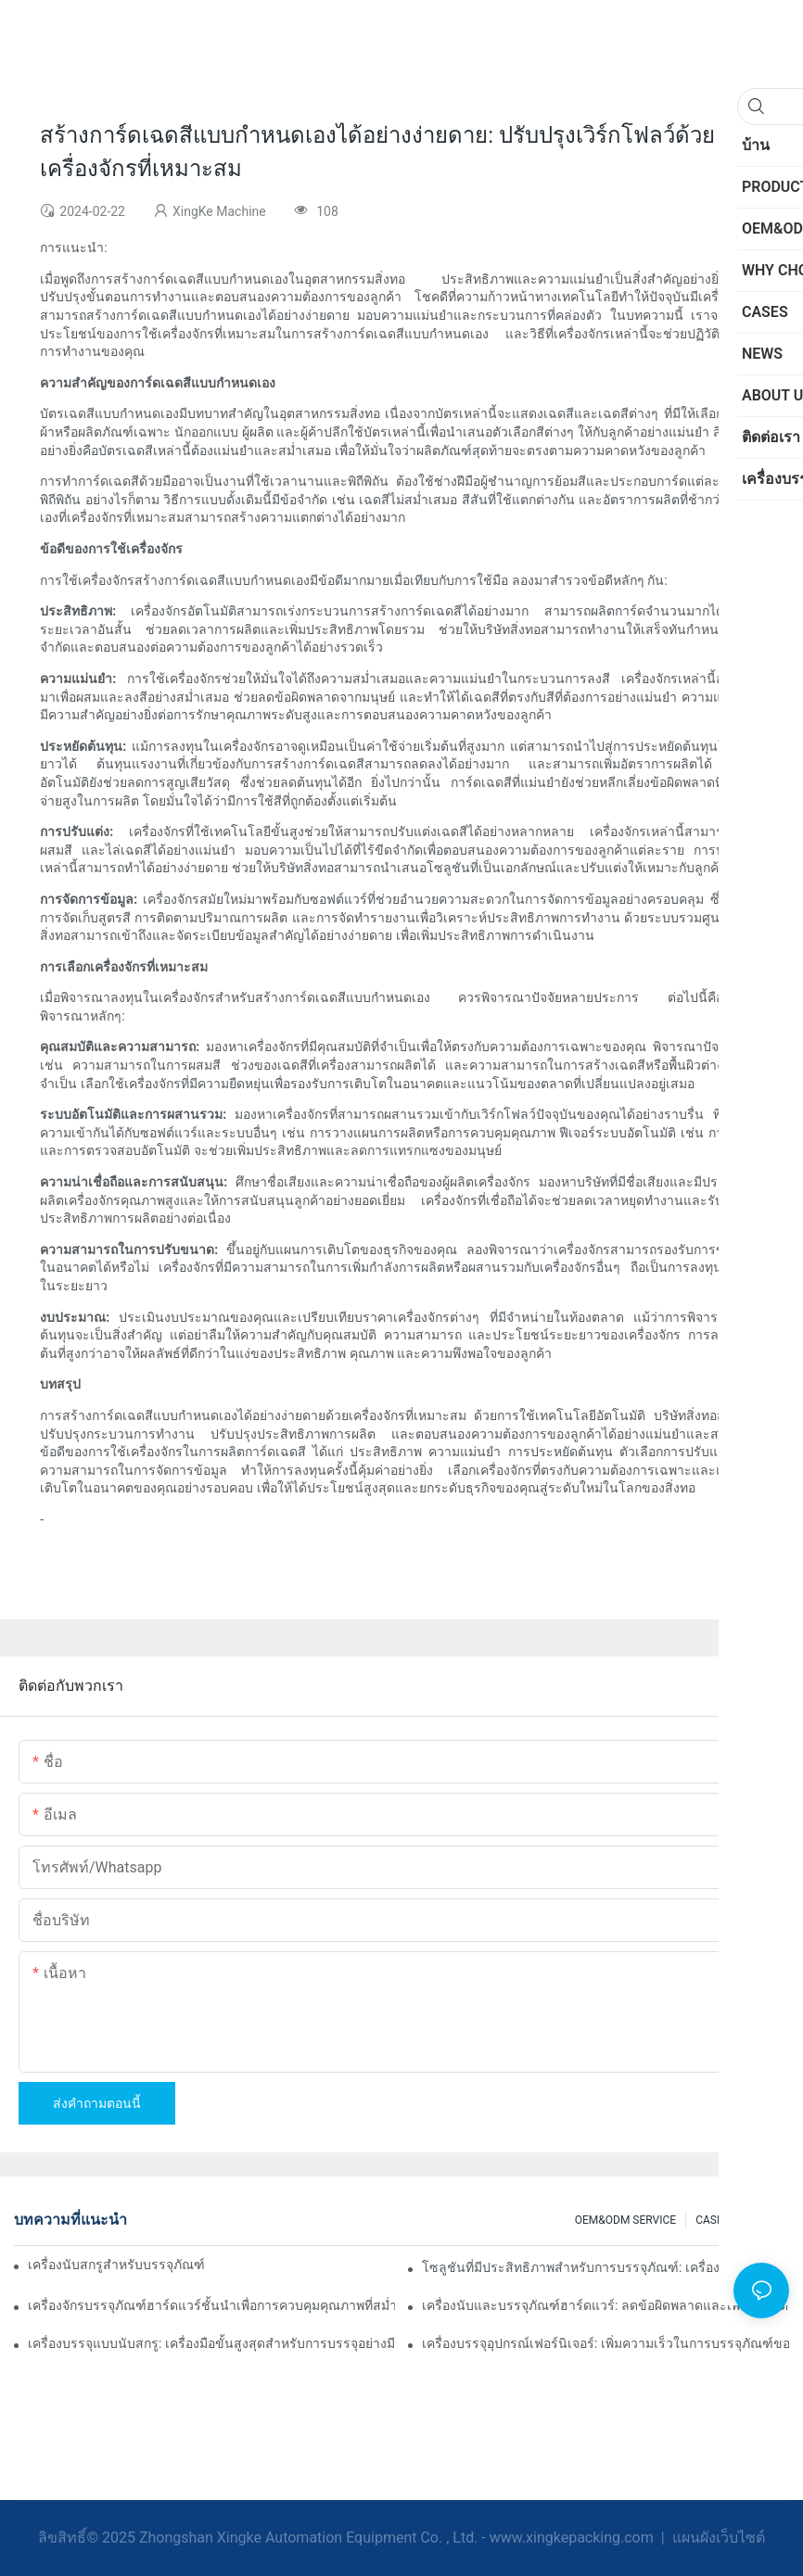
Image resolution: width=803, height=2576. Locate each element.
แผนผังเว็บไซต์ (717, 2537)
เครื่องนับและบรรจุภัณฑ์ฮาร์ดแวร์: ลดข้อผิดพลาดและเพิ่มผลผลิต (605, 2305)
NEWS (764, 2220)
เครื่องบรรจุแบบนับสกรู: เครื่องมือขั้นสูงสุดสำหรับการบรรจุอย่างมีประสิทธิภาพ (211, 2343)
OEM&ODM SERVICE (625, 2220)
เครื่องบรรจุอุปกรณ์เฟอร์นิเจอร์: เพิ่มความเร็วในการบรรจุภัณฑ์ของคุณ (605, 2343)
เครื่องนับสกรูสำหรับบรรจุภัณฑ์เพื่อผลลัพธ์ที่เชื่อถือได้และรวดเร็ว (116, 2264)
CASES (712, 2220)
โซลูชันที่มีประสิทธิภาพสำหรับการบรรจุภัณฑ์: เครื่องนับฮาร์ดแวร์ (605, 2267)
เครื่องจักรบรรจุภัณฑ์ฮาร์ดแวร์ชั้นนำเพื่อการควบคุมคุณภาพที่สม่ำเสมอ (211, 2305)
